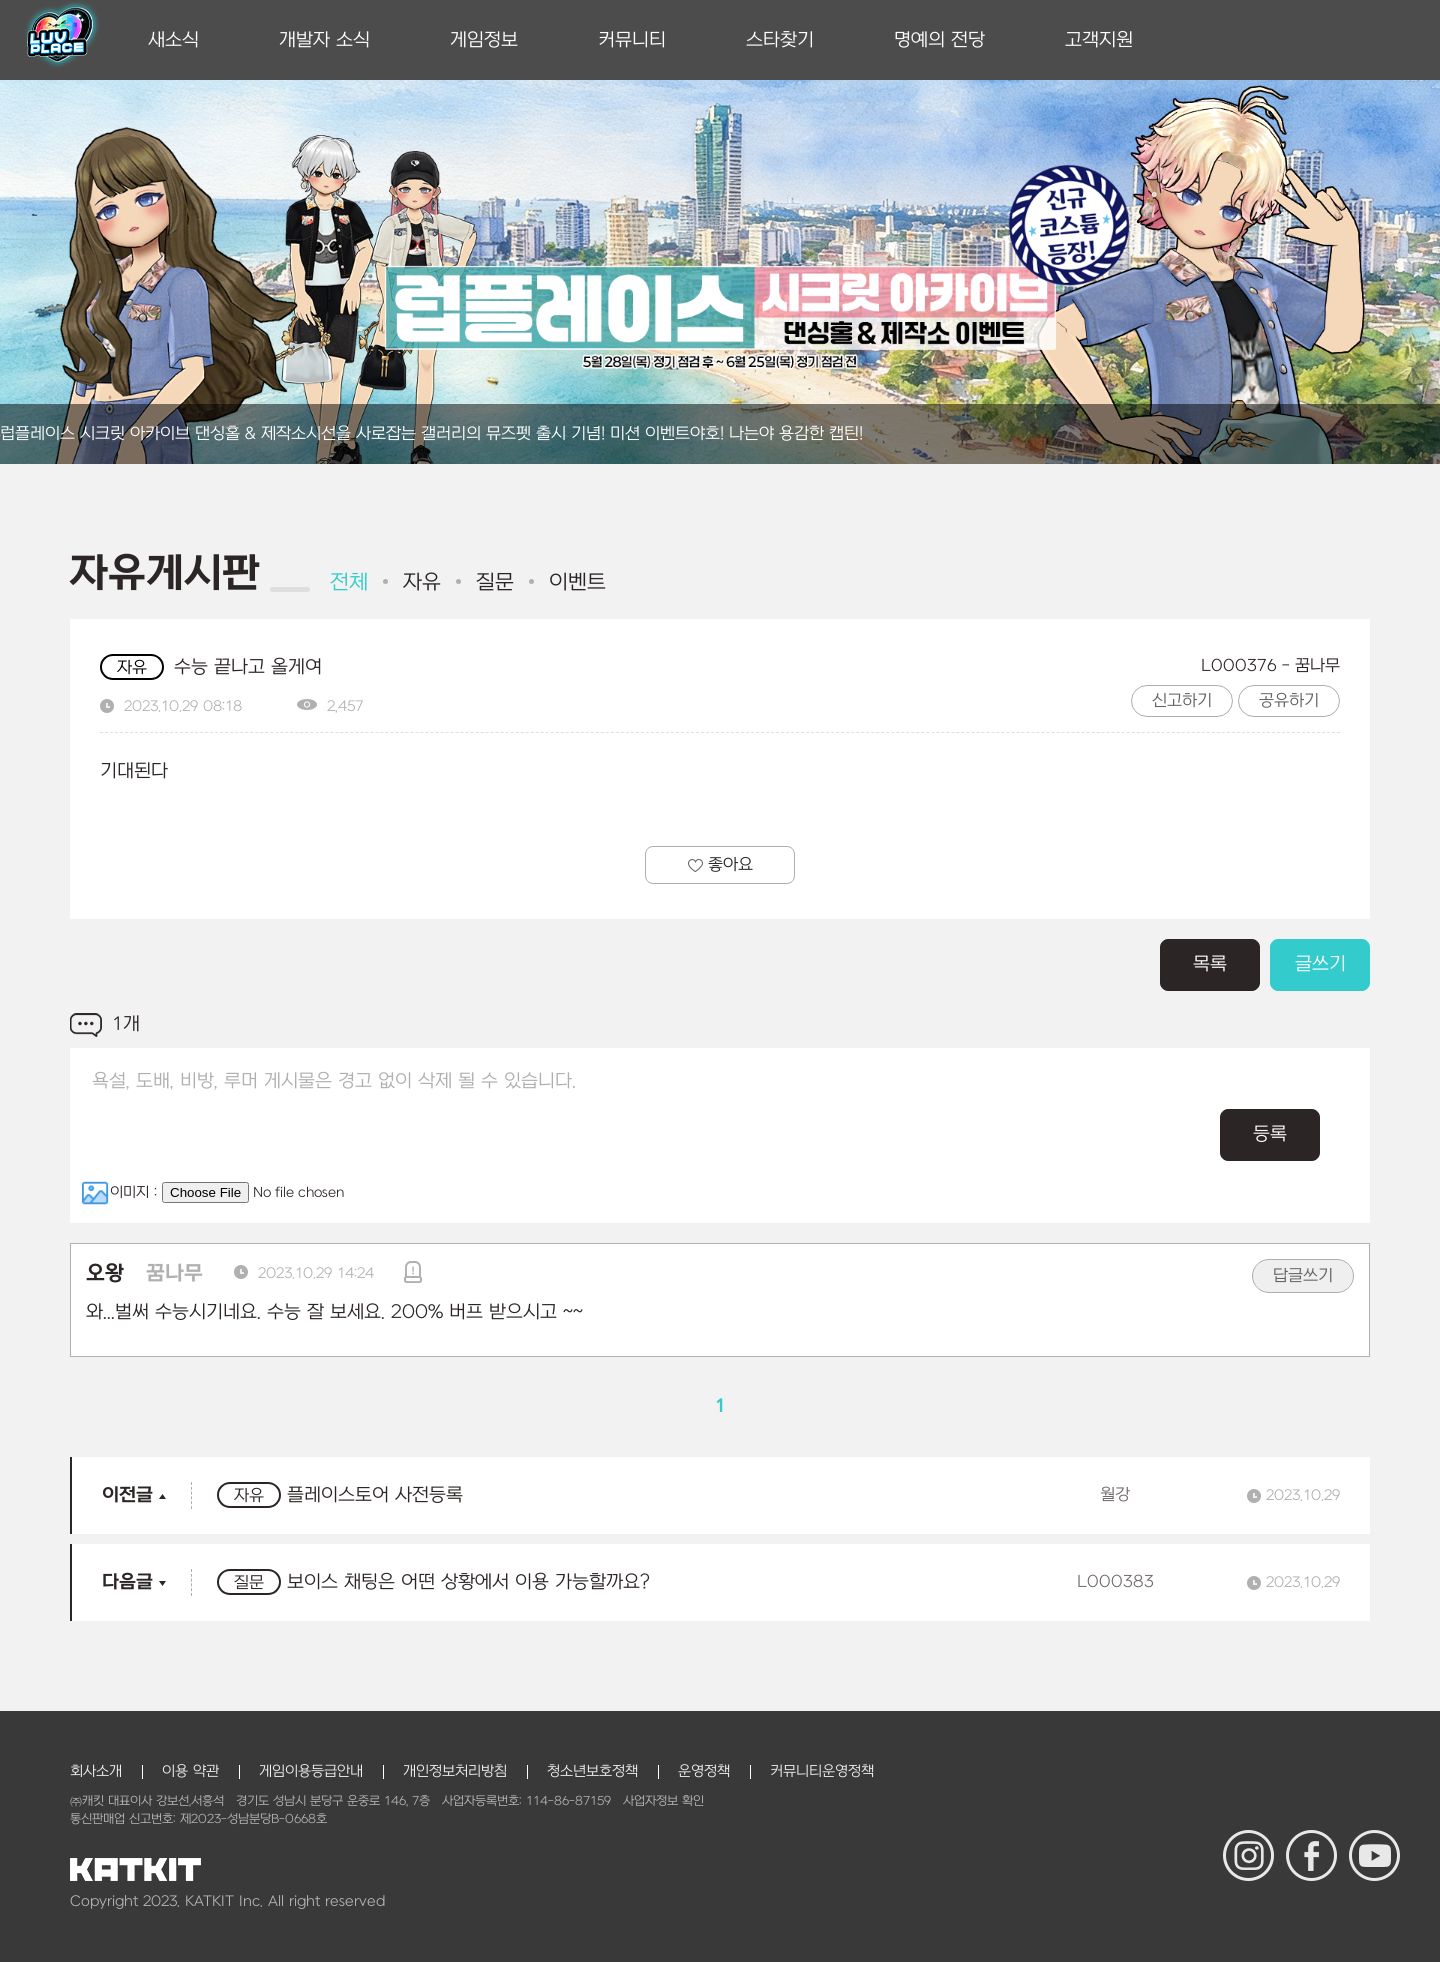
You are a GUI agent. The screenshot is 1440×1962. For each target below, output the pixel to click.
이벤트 (577, 582)
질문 (495, 582)
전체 (349, 582)
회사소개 (96, 1771)
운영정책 (704, 1771)
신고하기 (1182, 701)
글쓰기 (1320, 964)
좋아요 (720, 865)
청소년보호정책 (592, 1771)
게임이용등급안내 (311, 1771)
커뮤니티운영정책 (822, 1771)
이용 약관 (190, 1771)
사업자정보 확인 (663, 1801)
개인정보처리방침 (455, 1771)
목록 (1210, 964)
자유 (422, 582)
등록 (1270, 1134)
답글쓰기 (1303, 1276)
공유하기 (1289, 701)
